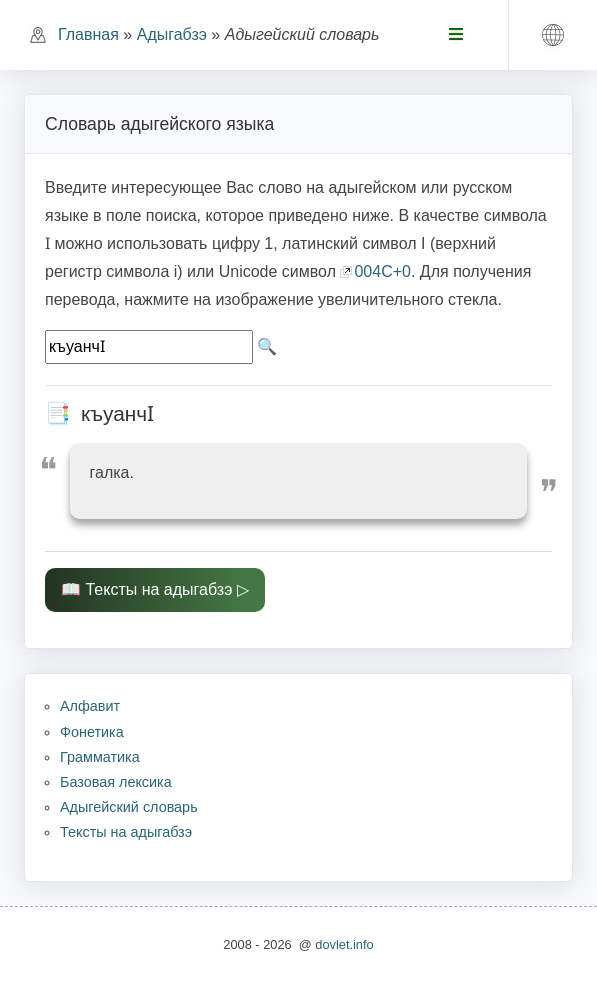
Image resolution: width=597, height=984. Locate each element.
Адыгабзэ (172, 34)
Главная (88, 34)
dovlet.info (344, 944)
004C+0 (382, 271)
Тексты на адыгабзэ (158, 589)
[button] (553, 35)
